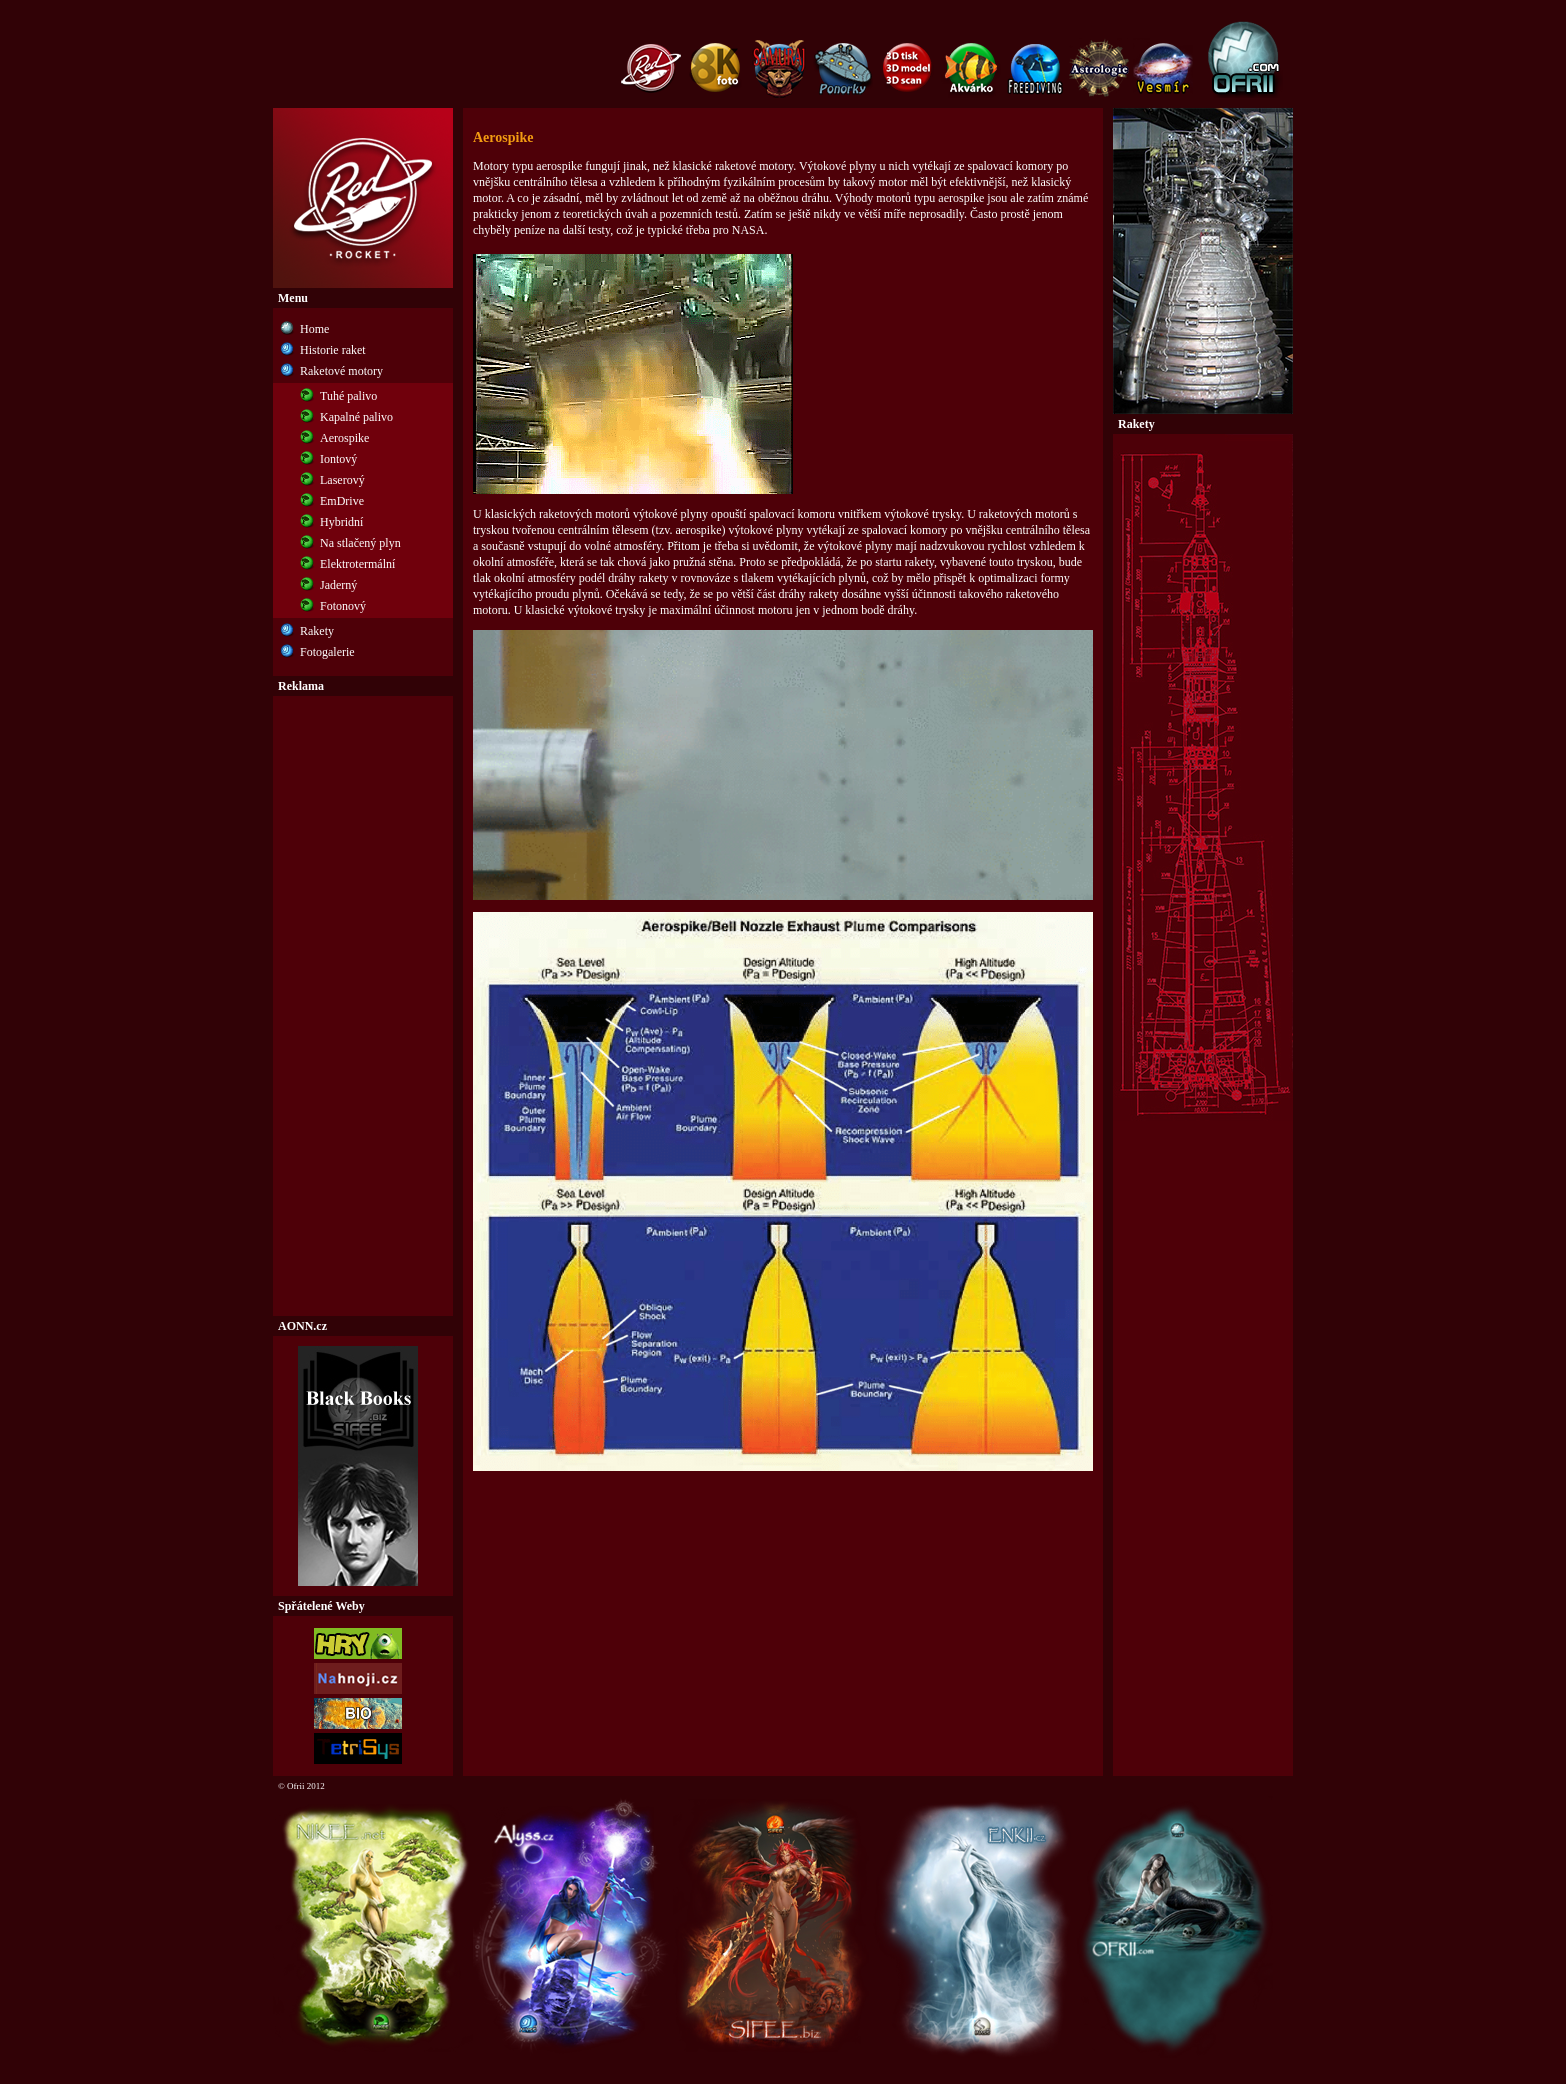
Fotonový (343, 606)
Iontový (338, 459)
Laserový (342, 480)
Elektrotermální (357, 564)
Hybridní (341, 522)
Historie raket (333, 350)
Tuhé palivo (348, 396)
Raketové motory (341, 371)
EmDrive (342, 501)
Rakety (317, 631)
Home (314, 329)
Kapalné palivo (356, 417)
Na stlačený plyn (360, 543)
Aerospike (344, 438)
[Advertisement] (363, 1006)
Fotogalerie (327, 652)
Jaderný (338, 585)
